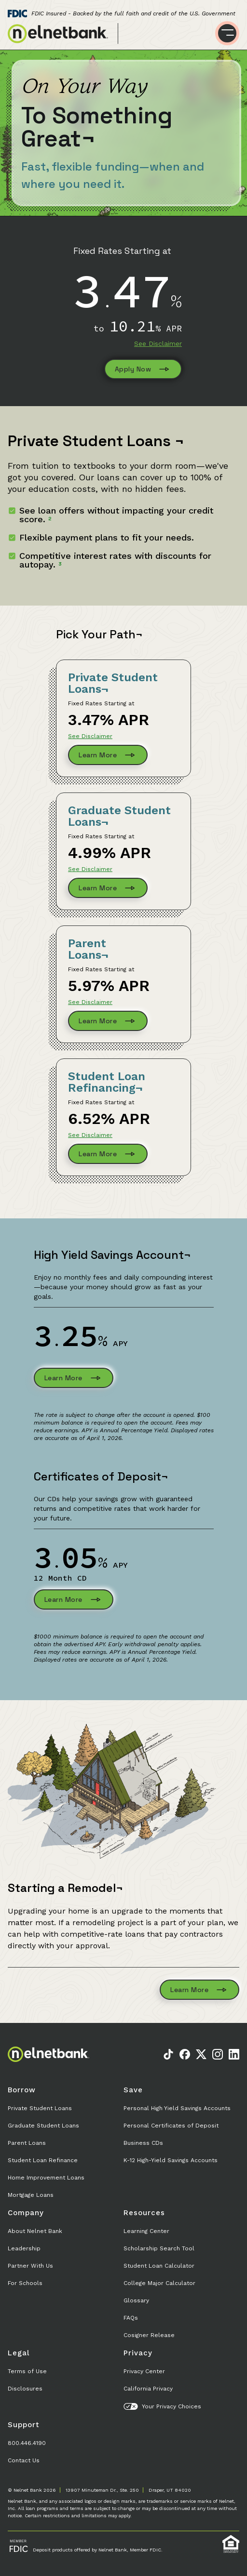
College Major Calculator (159, 2283)
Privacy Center (144, 2371)
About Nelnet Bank (35, 2231)
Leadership (24, 2248)
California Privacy (148, 2388)
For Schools (25, 2283)
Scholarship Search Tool (159, 2248)
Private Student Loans (40, 2108)
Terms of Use (27, 2371)
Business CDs (143, 2143)
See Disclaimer (158, 343)
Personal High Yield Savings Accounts (177, 2108)
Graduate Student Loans (43, 2125)
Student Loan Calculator (159, 2266)
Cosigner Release (149, 2335)
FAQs (131, 2318)
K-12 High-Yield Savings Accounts (171, 2160)
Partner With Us (30, 2266)
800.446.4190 (27, 2443)
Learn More (108, 755)
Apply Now (143, 369)
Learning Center (146, 2231)
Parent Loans (27, 2143)
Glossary (136, 2300)
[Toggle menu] (227, 33)
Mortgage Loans (31, 2195)
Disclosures (25, 2388)
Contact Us (24, 2460)
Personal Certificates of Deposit (171, 2125)
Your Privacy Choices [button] (162, 2406)
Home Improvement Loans (46, 2177)
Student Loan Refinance (43, 2160)
